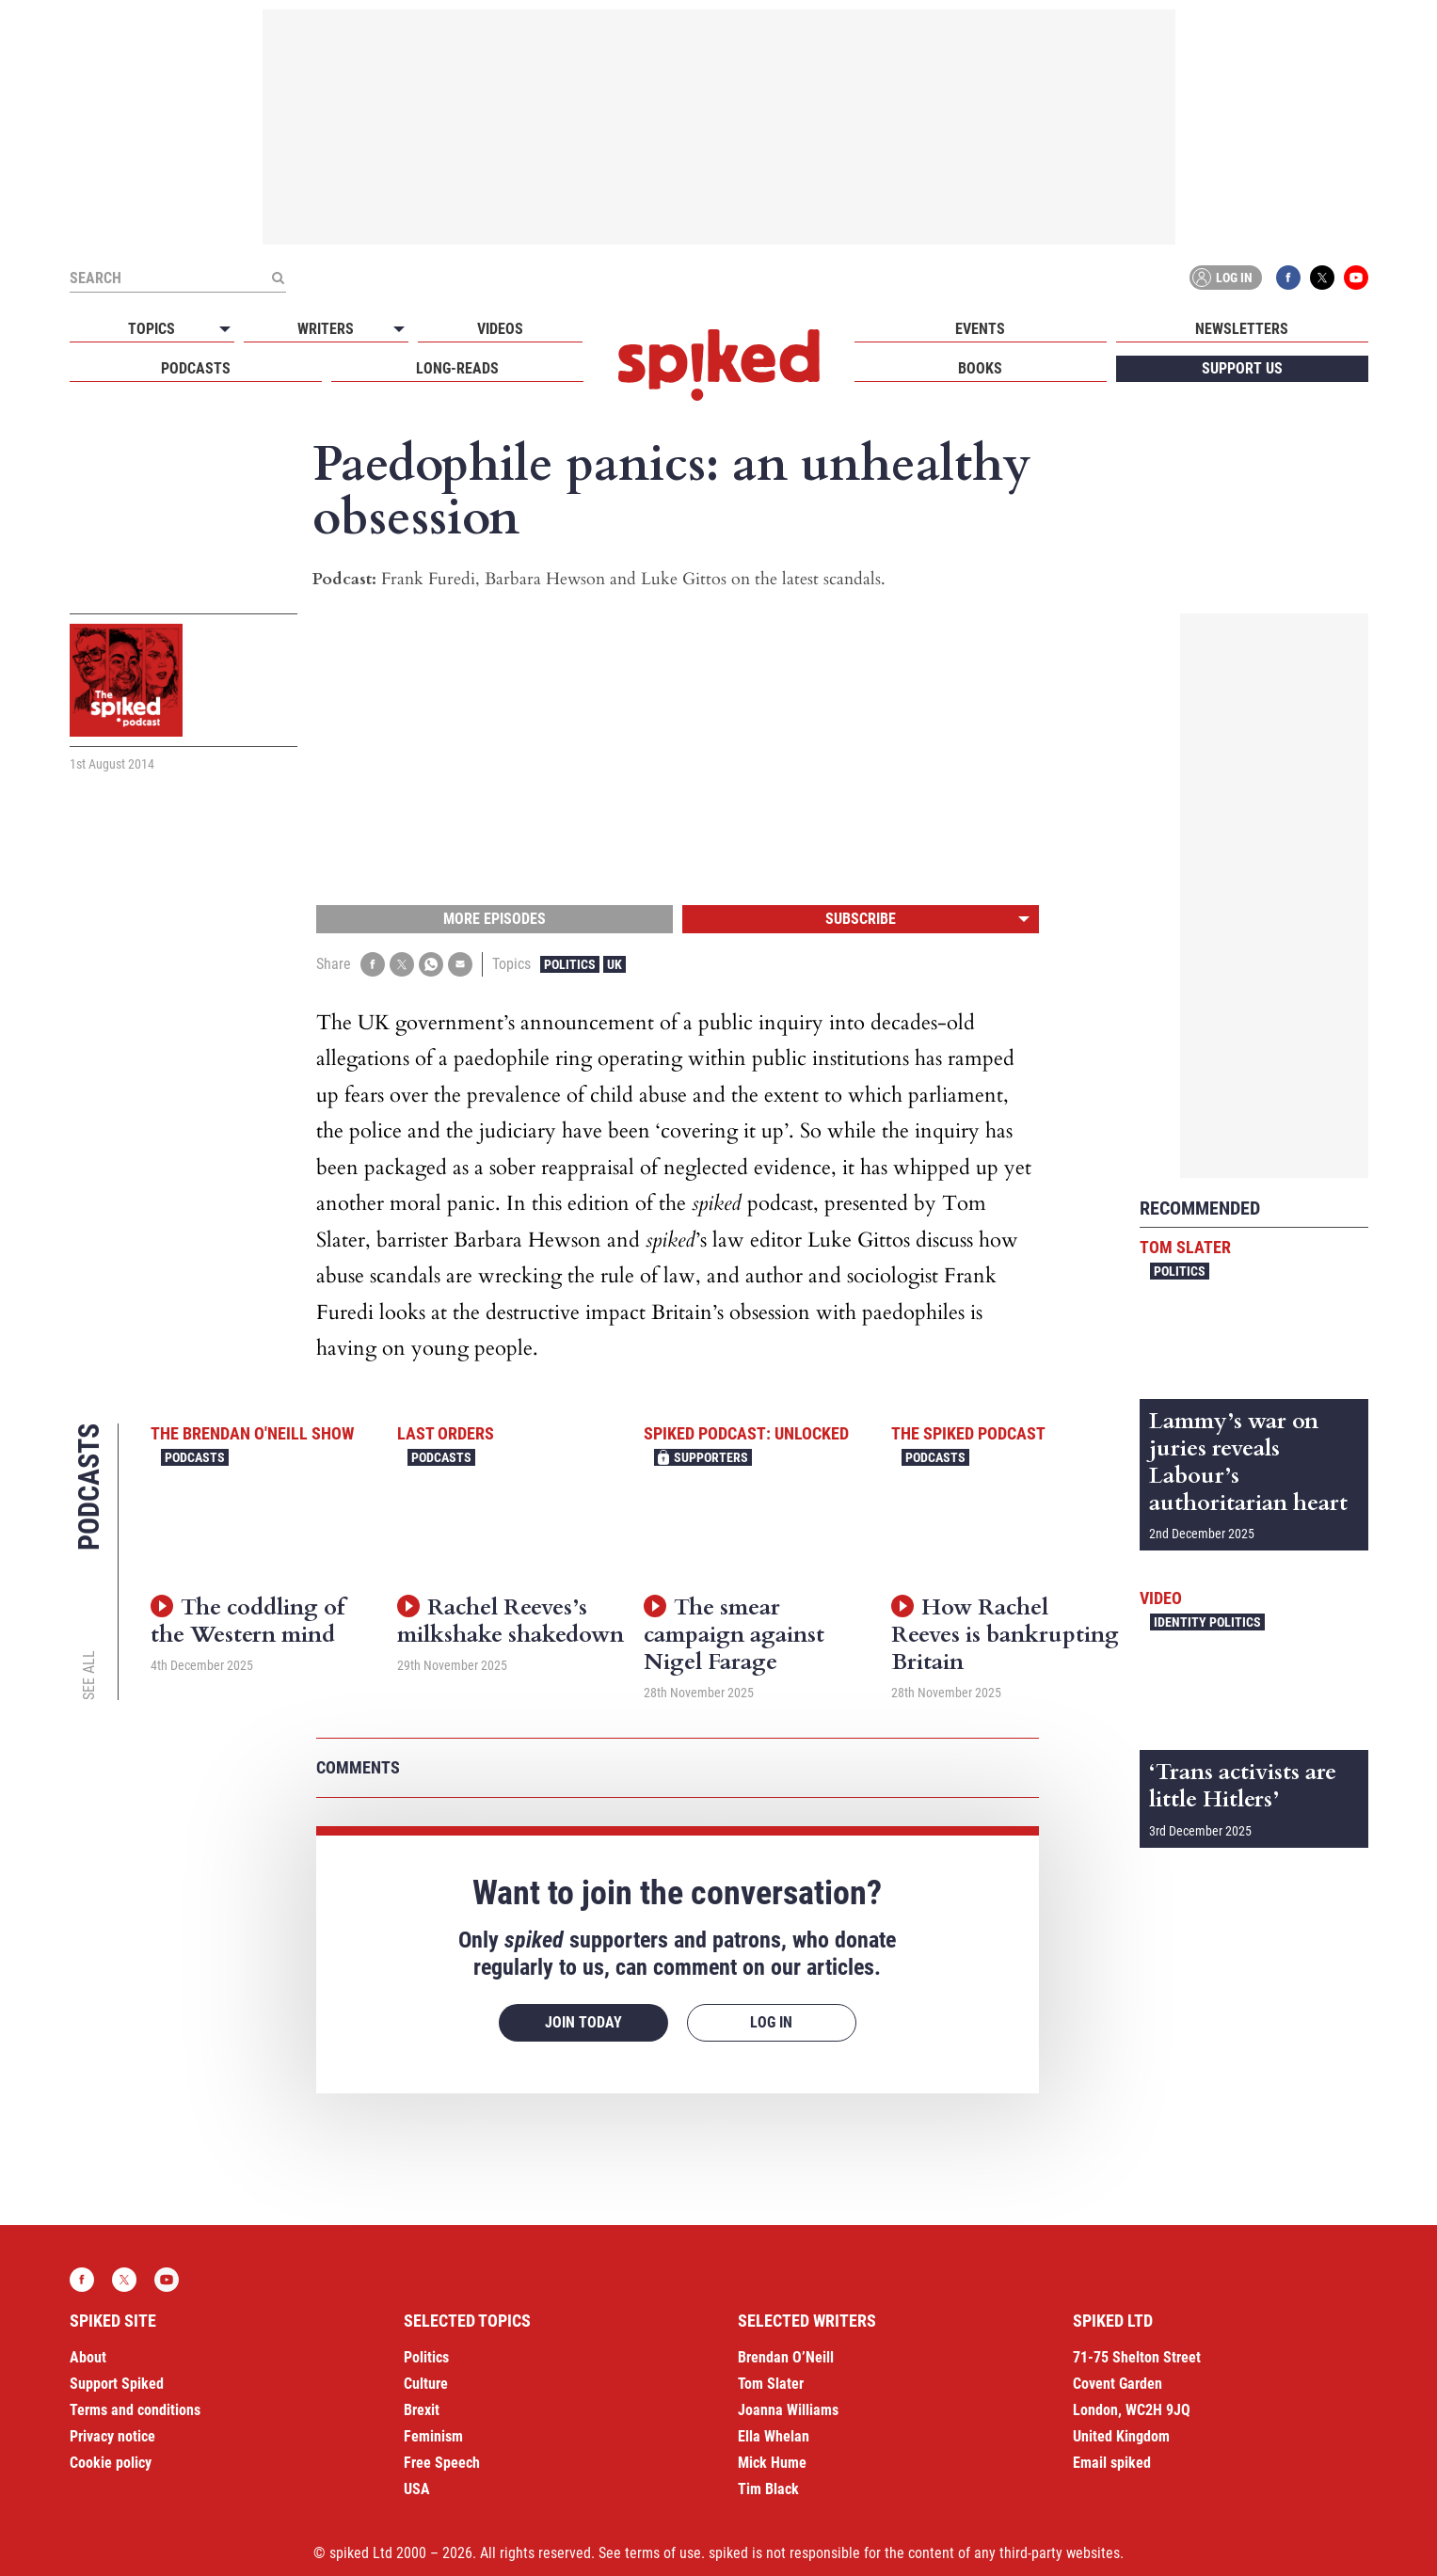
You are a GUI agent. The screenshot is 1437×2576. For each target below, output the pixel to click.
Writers (325, 329)
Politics (570, 964)
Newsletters (1241, 329)
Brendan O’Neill (786, 2357)
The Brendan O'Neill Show (252, 1433)
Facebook (1288, 277)
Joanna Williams (788, 2410)
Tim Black (768, 2489)
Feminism (433, 2436)
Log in (1222, 277)
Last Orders (445, 1433)
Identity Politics (1207, 1622)
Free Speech (442, 2463)
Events (980, 329)
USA (417, 2489)
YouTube (1356, 277)
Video (1161, 1598)
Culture (426, 2384)
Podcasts (196, 368)
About (88, 2357)
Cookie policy (111, 2463)
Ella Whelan (773, 2436)
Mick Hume (772, 2463)
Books (980, 368)
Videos (500, 329)
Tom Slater (1185, 1247)
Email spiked (1112, 2463)
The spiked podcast (968, 1433)
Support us (1242, 368)
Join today (583, 2022)
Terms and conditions (135, 2410)
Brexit (421, 2410)
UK (614, 964)
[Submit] (278, 277)
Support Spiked (117, 2384)
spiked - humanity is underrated (719, 365)
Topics (151, 329)
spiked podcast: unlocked (746, 1433)
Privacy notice (112, 2436)
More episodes (494, 919)
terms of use (663, 2553)
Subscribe (860, 919)
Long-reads (457, 368)
